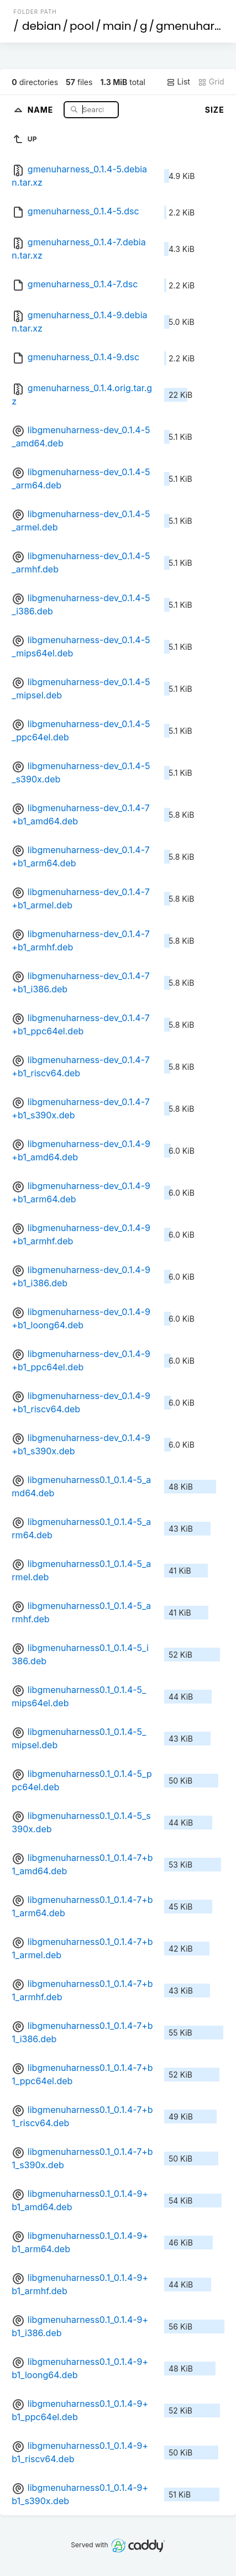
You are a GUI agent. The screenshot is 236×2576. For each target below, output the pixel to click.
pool (82, 26)
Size (214, 109)
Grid (211, 82)
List (178, 82)
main (117, 26)
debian (41, 26)
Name (42, 109)
